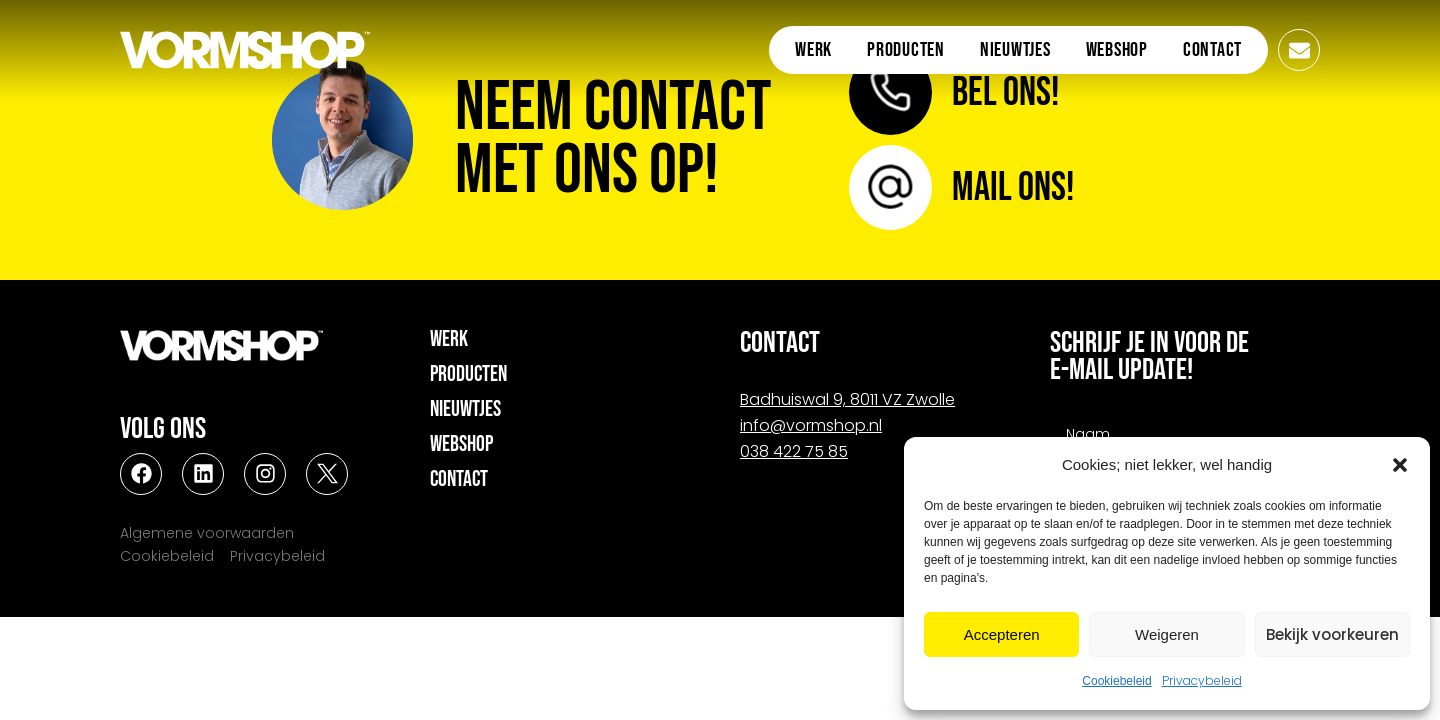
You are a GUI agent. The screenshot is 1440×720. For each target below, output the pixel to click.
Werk (813, 50)
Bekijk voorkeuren (1332, 634)
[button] (1400, 465)
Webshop (1117, 50)
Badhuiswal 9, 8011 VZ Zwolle (847, 399)
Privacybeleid (1202, 680)
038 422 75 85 (794, 451)
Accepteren (1002, 634)
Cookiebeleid (1116, 681)
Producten (906, 50)
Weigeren (1167, 634)
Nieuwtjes (1015, 50)
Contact (1212, 50)
